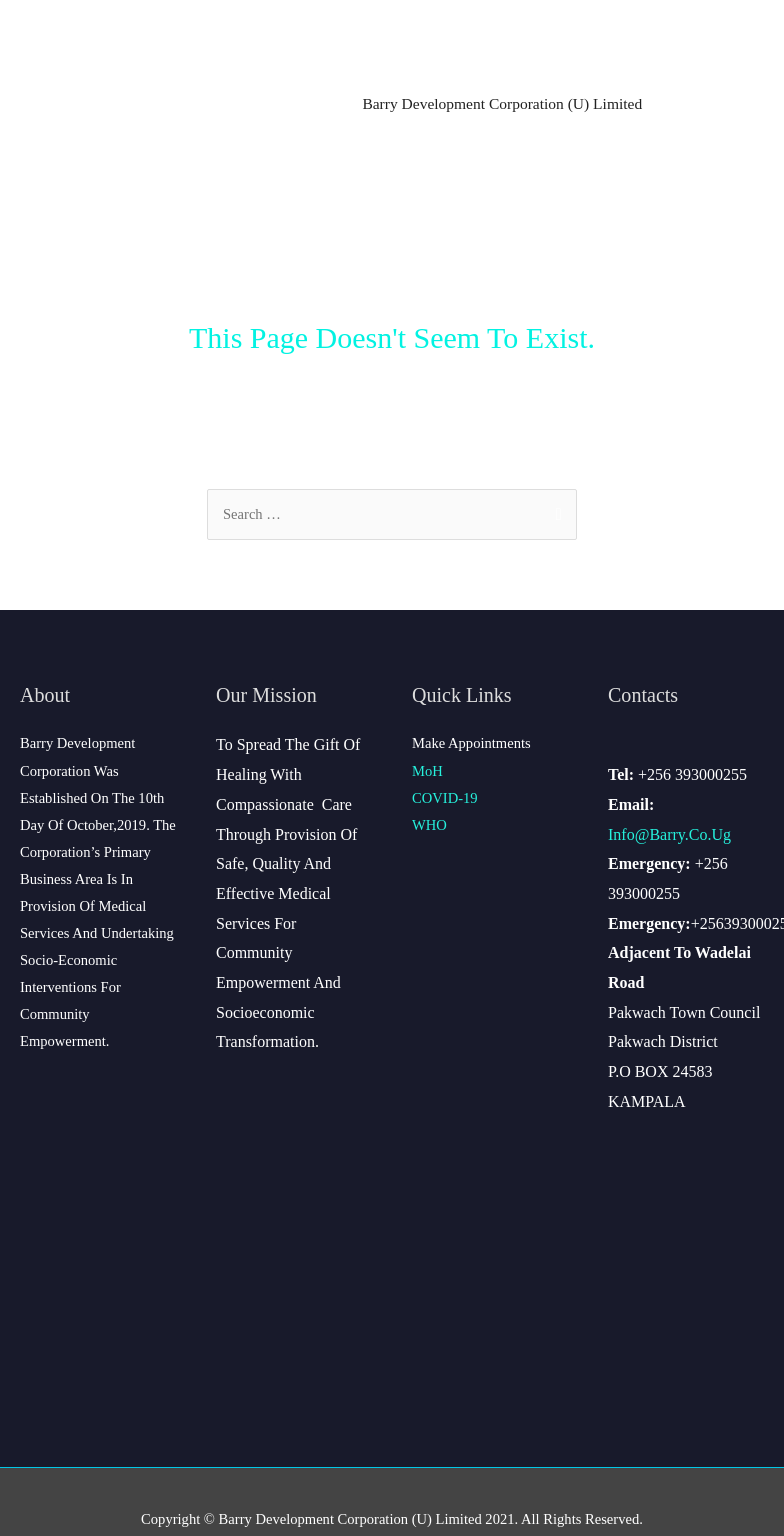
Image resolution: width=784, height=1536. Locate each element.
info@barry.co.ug (669, 834)
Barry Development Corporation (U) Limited (502, 103)
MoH (427, 771)
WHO (429, 825)
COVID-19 (445, 798)
